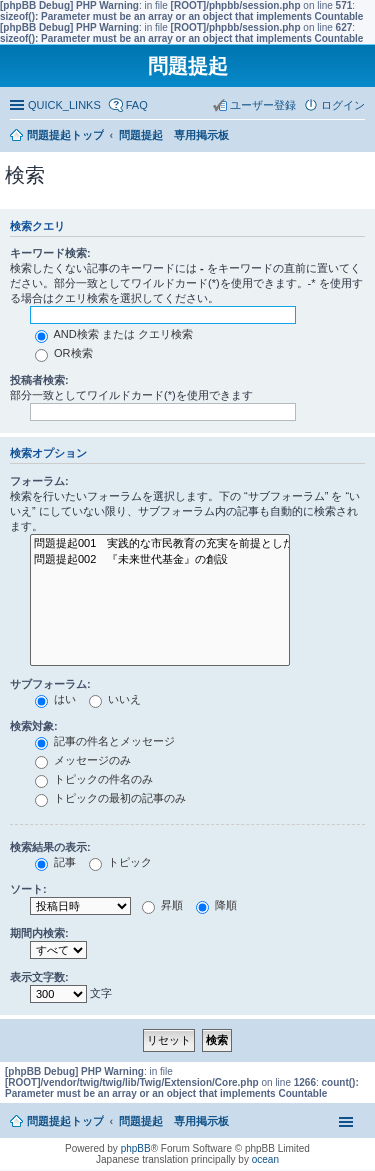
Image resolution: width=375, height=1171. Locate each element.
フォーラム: (39, 481)
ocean (265, 1159)
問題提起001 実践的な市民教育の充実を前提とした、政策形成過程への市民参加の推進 (160, 544)
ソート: (28, 889)
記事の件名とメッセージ (105, 741)
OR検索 (64, 353)
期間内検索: (39, 933)
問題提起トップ (65, 1121)
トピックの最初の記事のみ (110, 798)
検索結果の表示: (50, 847)
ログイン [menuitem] (343, 105)
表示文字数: (39, 977)
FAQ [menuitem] (137, 105)
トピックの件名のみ (94, 779)
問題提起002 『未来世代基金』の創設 (160, 560)
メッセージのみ (83, 760)
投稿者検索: (39, 380)
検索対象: (34, 726)
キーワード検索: (50, 253)
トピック (120, 862)
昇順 (162, 905)
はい (55, 699)
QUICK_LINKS (64, 105)
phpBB (136, 1148)
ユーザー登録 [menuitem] (263, 105)
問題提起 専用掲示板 (174, 1121)
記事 (55, 862)
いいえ (115, 699)
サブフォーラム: (50, 684)
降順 (216, 905)
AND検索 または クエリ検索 (114, 334)
